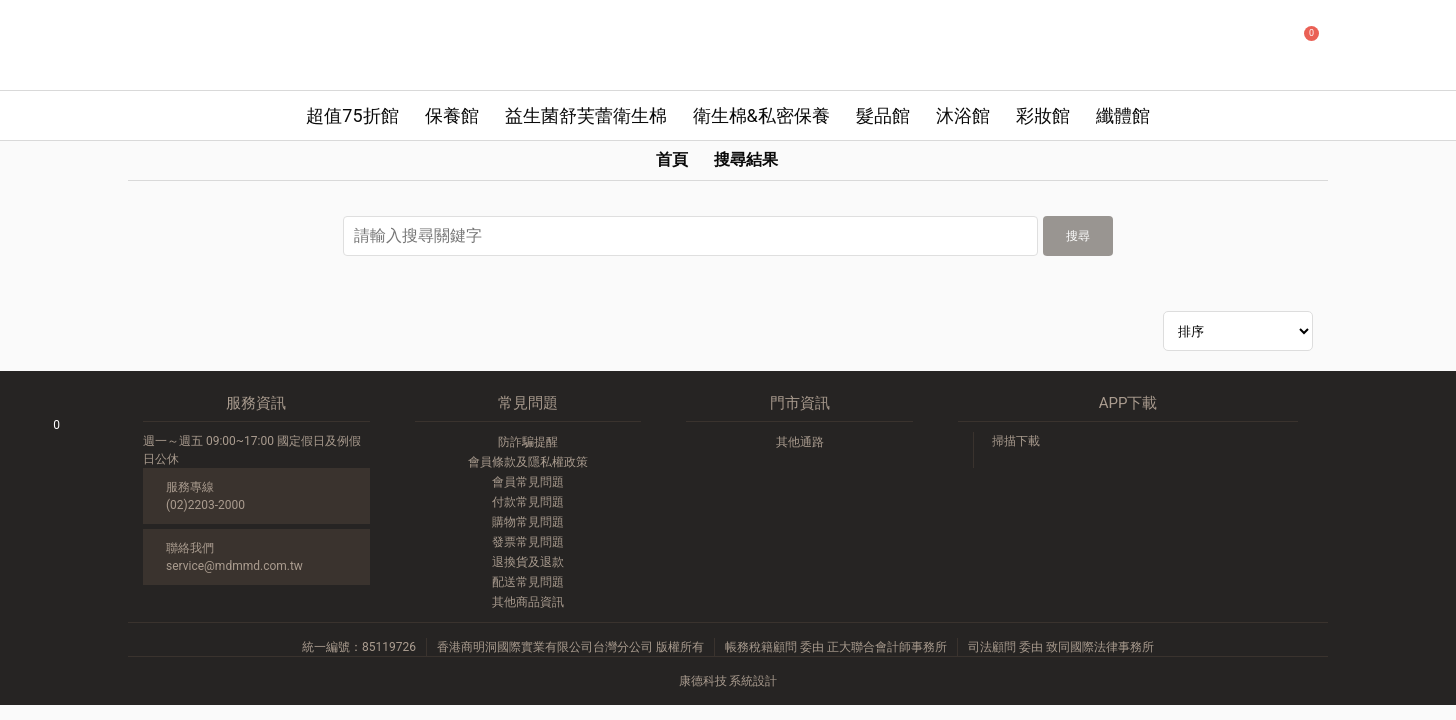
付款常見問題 (528, 502)
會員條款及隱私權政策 (528, 462)
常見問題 (528, 403)
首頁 (672, 159)
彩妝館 (1043, 115)
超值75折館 (352, 115)
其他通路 (800, 442)
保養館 (452, 115)
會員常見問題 (528, 482)
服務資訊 (256, 403)
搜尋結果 (746, 159)
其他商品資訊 (528, 602)
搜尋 (1078, 236)
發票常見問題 (528, 542)
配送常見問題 (528, 582)
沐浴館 (963, 115)
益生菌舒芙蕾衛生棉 (586, 115)
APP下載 (1128, 403)
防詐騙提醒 (528, 442)
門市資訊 (800, 403)
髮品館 (883, 115)
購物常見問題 (528, 522)
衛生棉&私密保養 (761, 115)
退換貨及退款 (528, 562)
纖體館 (1123, 115)
